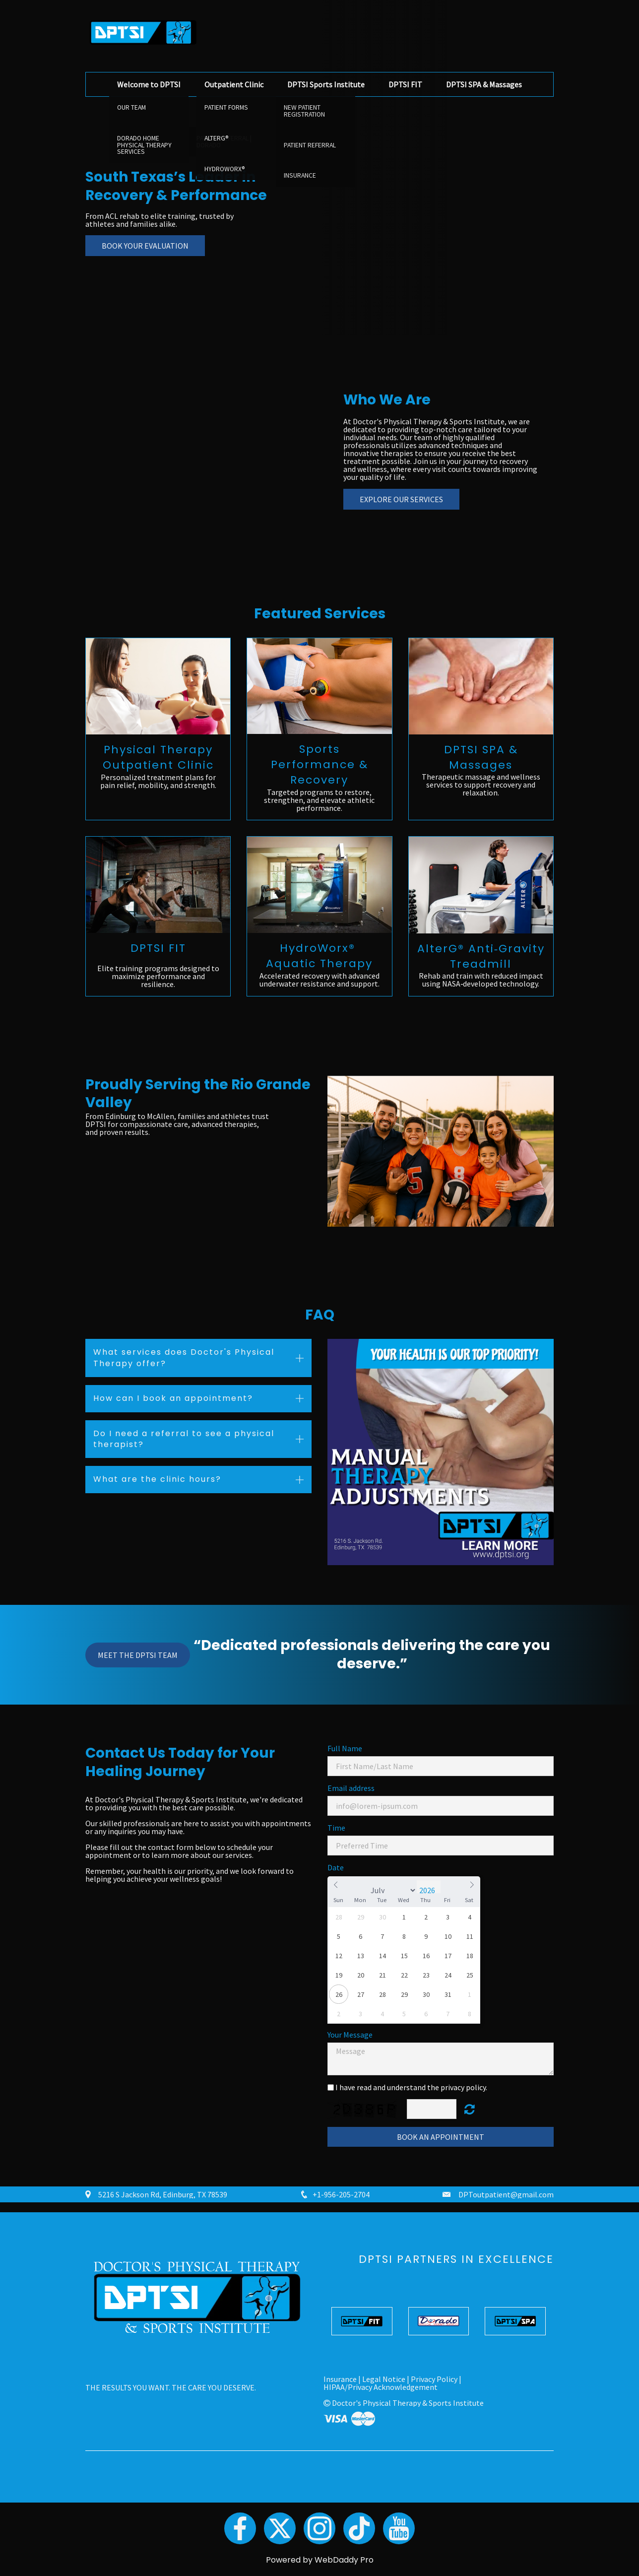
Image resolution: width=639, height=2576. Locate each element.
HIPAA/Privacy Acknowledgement (380, 2387)
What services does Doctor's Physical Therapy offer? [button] (183, 1357)
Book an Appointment (440, 2137)
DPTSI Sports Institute (326, 84)
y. (485, 2087)
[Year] (429, 1890)
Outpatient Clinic (233, 84)
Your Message (350, 2035)
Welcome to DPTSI (149, 84)
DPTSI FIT (405, 84)
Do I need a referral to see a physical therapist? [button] (183, 1438)
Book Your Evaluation (145, 246)
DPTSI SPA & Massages (484, 84)
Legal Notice (383, 2379)
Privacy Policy (434, 2379)
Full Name (344, 1748)
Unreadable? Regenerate (469, 2109)
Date (335, 1867)
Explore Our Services (401, 499)
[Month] (392, 1890)
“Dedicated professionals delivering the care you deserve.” (371, 1654)
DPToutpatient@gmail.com (506, 2194)
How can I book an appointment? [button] (173, 1398)
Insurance (340, 2379)
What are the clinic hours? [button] (157, 1479)
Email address (351, 1788)
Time (336, 1828)
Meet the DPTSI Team (138, 1655)
